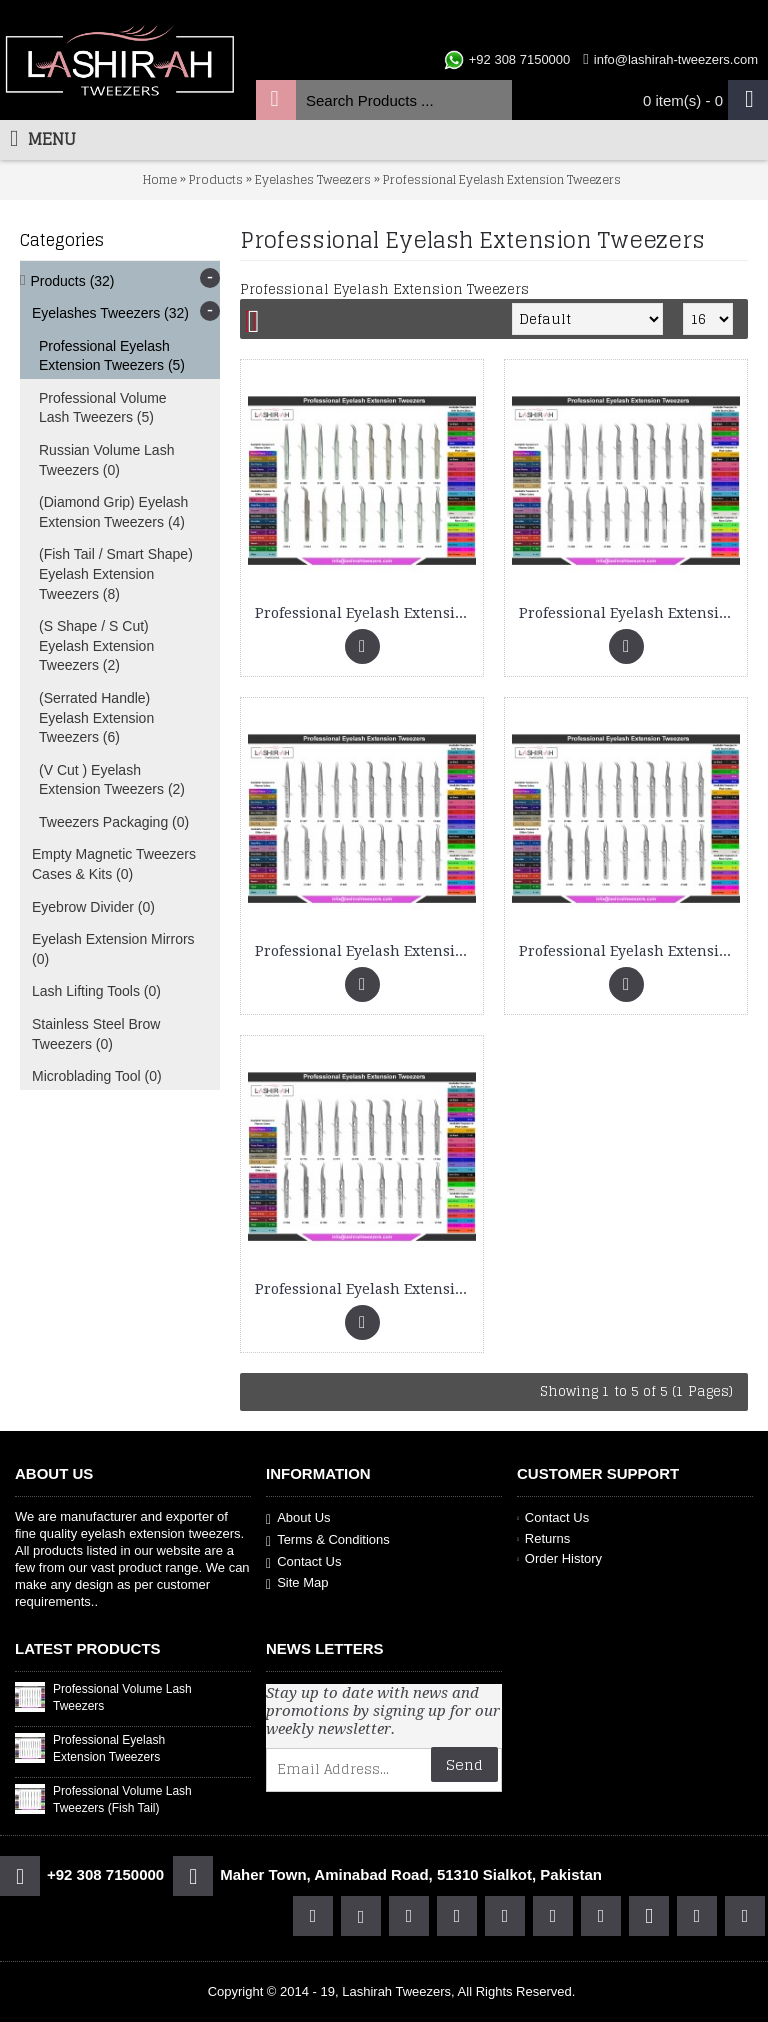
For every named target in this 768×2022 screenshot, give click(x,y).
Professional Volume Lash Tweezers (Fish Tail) (122, 1799)
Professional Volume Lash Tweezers (122, 1697)
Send (464, 1764)
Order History (559, 1558)
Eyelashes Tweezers (313, 179)
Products (216, 179)
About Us (298, 1519)
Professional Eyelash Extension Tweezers (502, 179)
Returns (543, 1538)
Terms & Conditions (328, 1540)
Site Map (297, 1583)
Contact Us (303, 1562)
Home (160, 179)
